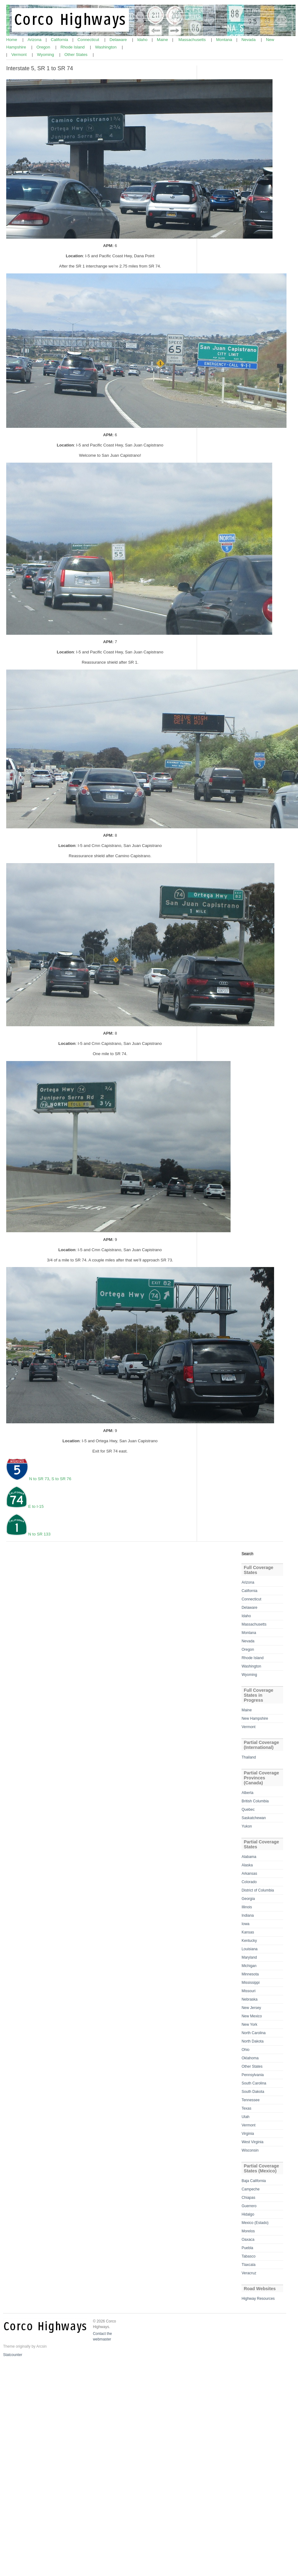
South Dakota (252, 2091)
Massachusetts (192, 39)
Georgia (248, 1899)
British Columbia (254, 1801)
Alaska (247, 1865)
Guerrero (248, 2206)
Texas (246, 2108)
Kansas (247, 1932)
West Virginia (252, 2142)
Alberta (247, 1793)
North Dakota (252, 2041)
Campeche (250, 2189)
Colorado (249, 1882)
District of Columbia (257, 1890)
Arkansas (249, 1873)
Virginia (247, 2133)
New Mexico (251, 2016)
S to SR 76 (61, 1478)
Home (12, 39)
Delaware (118, 39)
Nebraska (249, 1999)
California (60, 39)
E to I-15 (36, 1506)
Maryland (249, 1957)
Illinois (246, 1907)
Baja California (253, 2181)
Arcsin (41, 2346)
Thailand (248, 1757)
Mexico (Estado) (254, 2223)
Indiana (247, 1915)
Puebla (247, 2248)
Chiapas (248, 2197)
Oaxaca (247, 2239)
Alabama (248, 1857)
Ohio (245, 2050)
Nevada (249, 39)
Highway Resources (258, 2298)
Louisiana (249, 1949)
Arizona (35, 39)
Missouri (248, 1991)
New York (249, 2024)
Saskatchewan (253, 1818)
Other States (76, 54)
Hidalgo (247, 2214)
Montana (224, 39)
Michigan (248, 1966)
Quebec (247, 1809)
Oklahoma (250, 2058)
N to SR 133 (39, 1534)
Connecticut (88, 39)
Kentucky (249, 1940)
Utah (245, 2117)
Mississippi (250, 1982)
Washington (106, 47)
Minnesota (250, 1974)
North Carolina (253, 2033)
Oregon (43, 47)
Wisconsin (250, 2150)
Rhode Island (73, 47)
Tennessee (250, 2100)
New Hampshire (254, 1718)
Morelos (248, 2231)
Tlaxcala (248, 2265)
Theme (9, 2346)
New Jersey (251, 2008)
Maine (163, 39)
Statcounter (12, 2355)
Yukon (246, 1826)
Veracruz (248, 2273)
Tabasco (248, 2256)
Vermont (19, 54)
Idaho (143, 39)
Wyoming (46, 54)
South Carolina (253, 2083)
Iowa (245, 1924)
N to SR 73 (39, 1478)
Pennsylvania (252, 2075)
